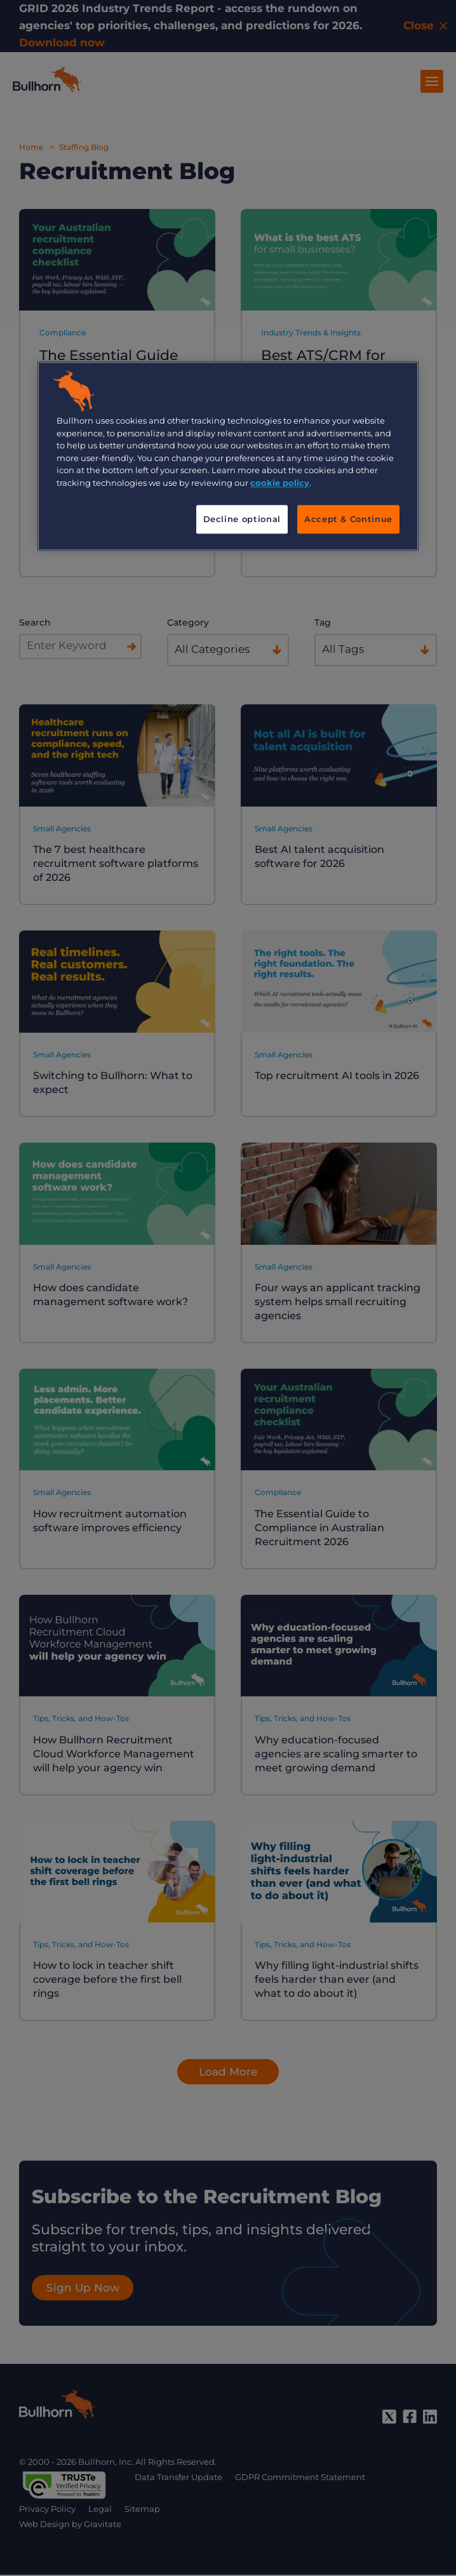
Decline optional (242, 519)
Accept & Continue (348, 519)
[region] (228, 456)
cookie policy (279, 483)
